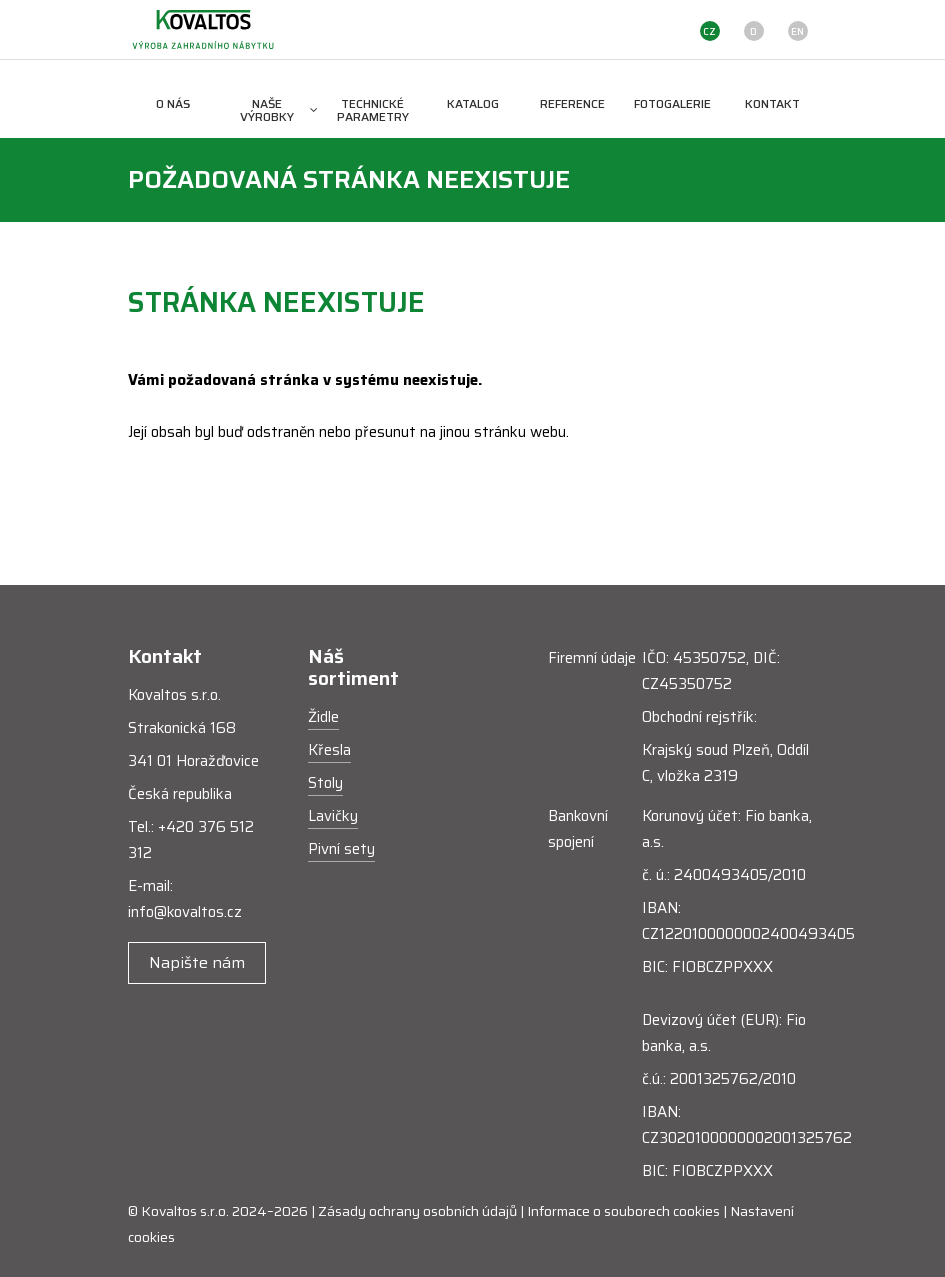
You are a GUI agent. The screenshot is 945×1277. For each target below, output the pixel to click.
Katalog (473, 103)
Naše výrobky (279, 110)
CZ (709, 31)
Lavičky (333, 816)
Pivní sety (341, 849)
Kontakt (772, 103)
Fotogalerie (672, 103)
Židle (323, 717)
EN (797, 31)
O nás (173, 103)
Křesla (329, 750)
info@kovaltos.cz (185, 912)
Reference (572, 103)
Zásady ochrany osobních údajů (417, 1211)
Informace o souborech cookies (623, 1211)
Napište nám (197, 962)
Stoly (325, 783)
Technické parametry (373, 110)
